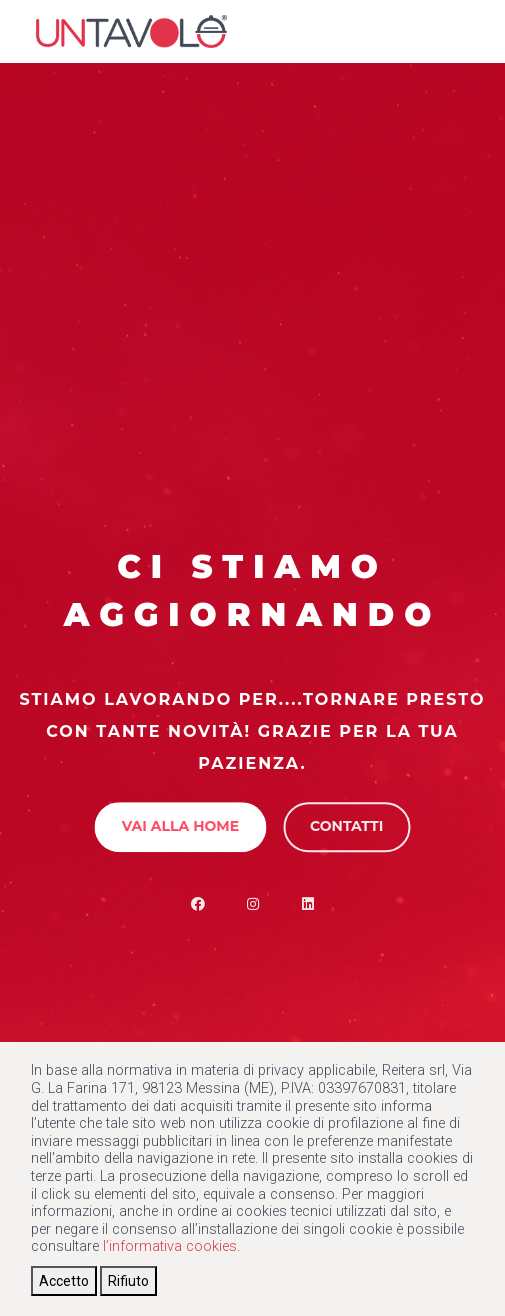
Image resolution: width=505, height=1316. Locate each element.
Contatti (346, 826)
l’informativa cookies (170, 1246)
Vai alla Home (180, 826)
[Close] (64, 1281)
